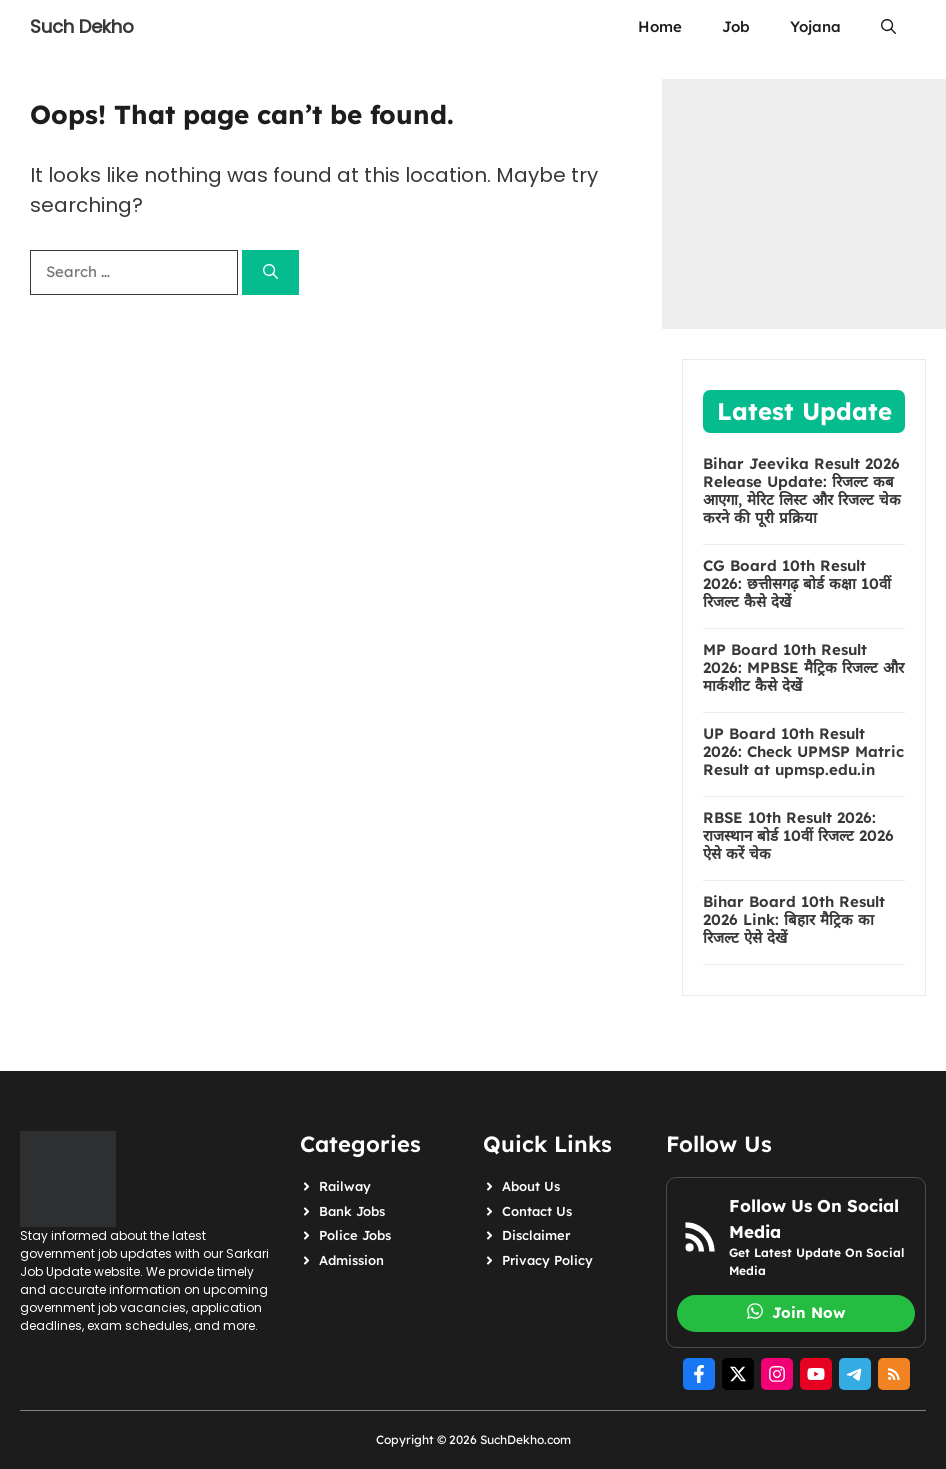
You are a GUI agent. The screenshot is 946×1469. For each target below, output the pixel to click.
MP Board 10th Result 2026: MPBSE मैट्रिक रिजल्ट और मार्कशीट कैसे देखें (803, 668)
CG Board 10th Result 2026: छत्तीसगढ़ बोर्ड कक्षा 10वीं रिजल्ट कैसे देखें (797, 584)
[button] (888, 27)
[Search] (270, 272)
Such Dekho (82, 26)
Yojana (815, 26)
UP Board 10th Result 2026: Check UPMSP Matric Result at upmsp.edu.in (803, 752)
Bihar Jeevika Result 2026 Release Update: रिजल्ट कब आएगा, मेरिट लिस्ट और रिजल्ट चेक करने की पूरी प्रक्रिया (802, 491)
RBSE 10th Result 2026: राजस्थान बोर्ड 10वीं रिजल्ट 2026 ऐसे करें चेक (798, 836)
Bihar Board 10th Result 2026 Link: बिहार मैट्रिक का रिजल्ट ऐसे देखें (794, 920)
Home (660, 26)
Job (736, 26)
